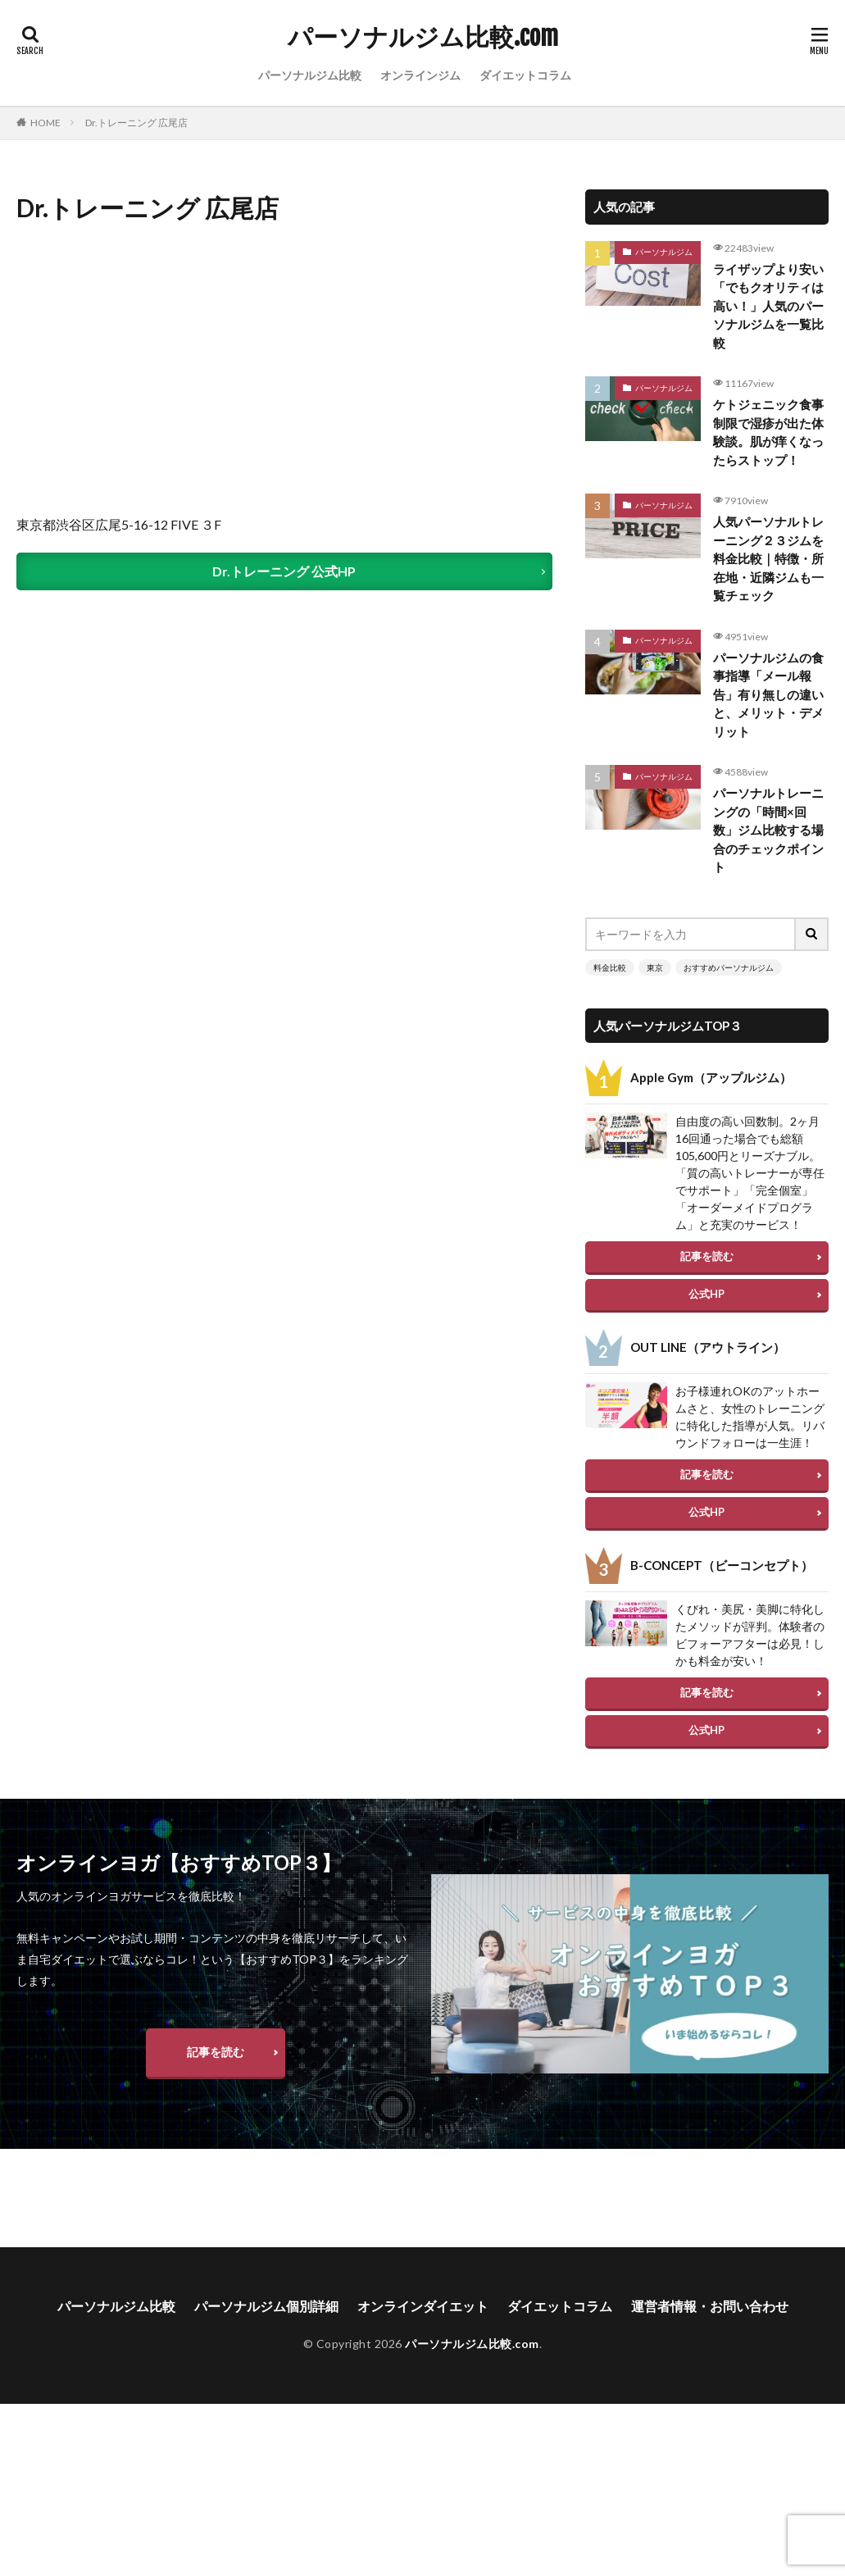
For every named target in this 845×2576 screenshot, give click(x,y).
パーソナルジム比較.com (423, 37)
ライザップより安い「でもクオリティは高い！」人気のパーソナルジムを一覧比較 (768, 306)
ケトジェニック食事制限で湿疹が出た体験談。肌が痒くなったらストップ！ (768, 432)
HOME (45, 122)
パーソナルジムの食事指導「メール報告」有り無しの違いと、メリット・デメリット (768, 694)
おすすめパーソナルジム (729, 967)
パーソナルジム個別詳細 (266, 2332)
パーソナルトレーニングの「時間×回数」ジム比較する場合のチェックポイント (768, 829)
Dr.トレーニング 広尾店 (136, 122)
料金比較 (609, 967)
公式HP (706, 1293)
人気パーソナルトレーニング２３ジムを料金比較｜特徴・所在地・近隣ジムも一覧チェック (768, 558)
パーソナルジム (664, 252)
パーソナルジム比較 (309, 75)
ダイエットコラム (525, 75)
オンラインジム (420, 75)
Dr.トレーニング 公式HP (284, 571)
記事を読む (707, 1256)
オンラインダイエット (422, 2332)
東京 (655, 967)
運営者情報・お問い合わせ (709, 2332)
